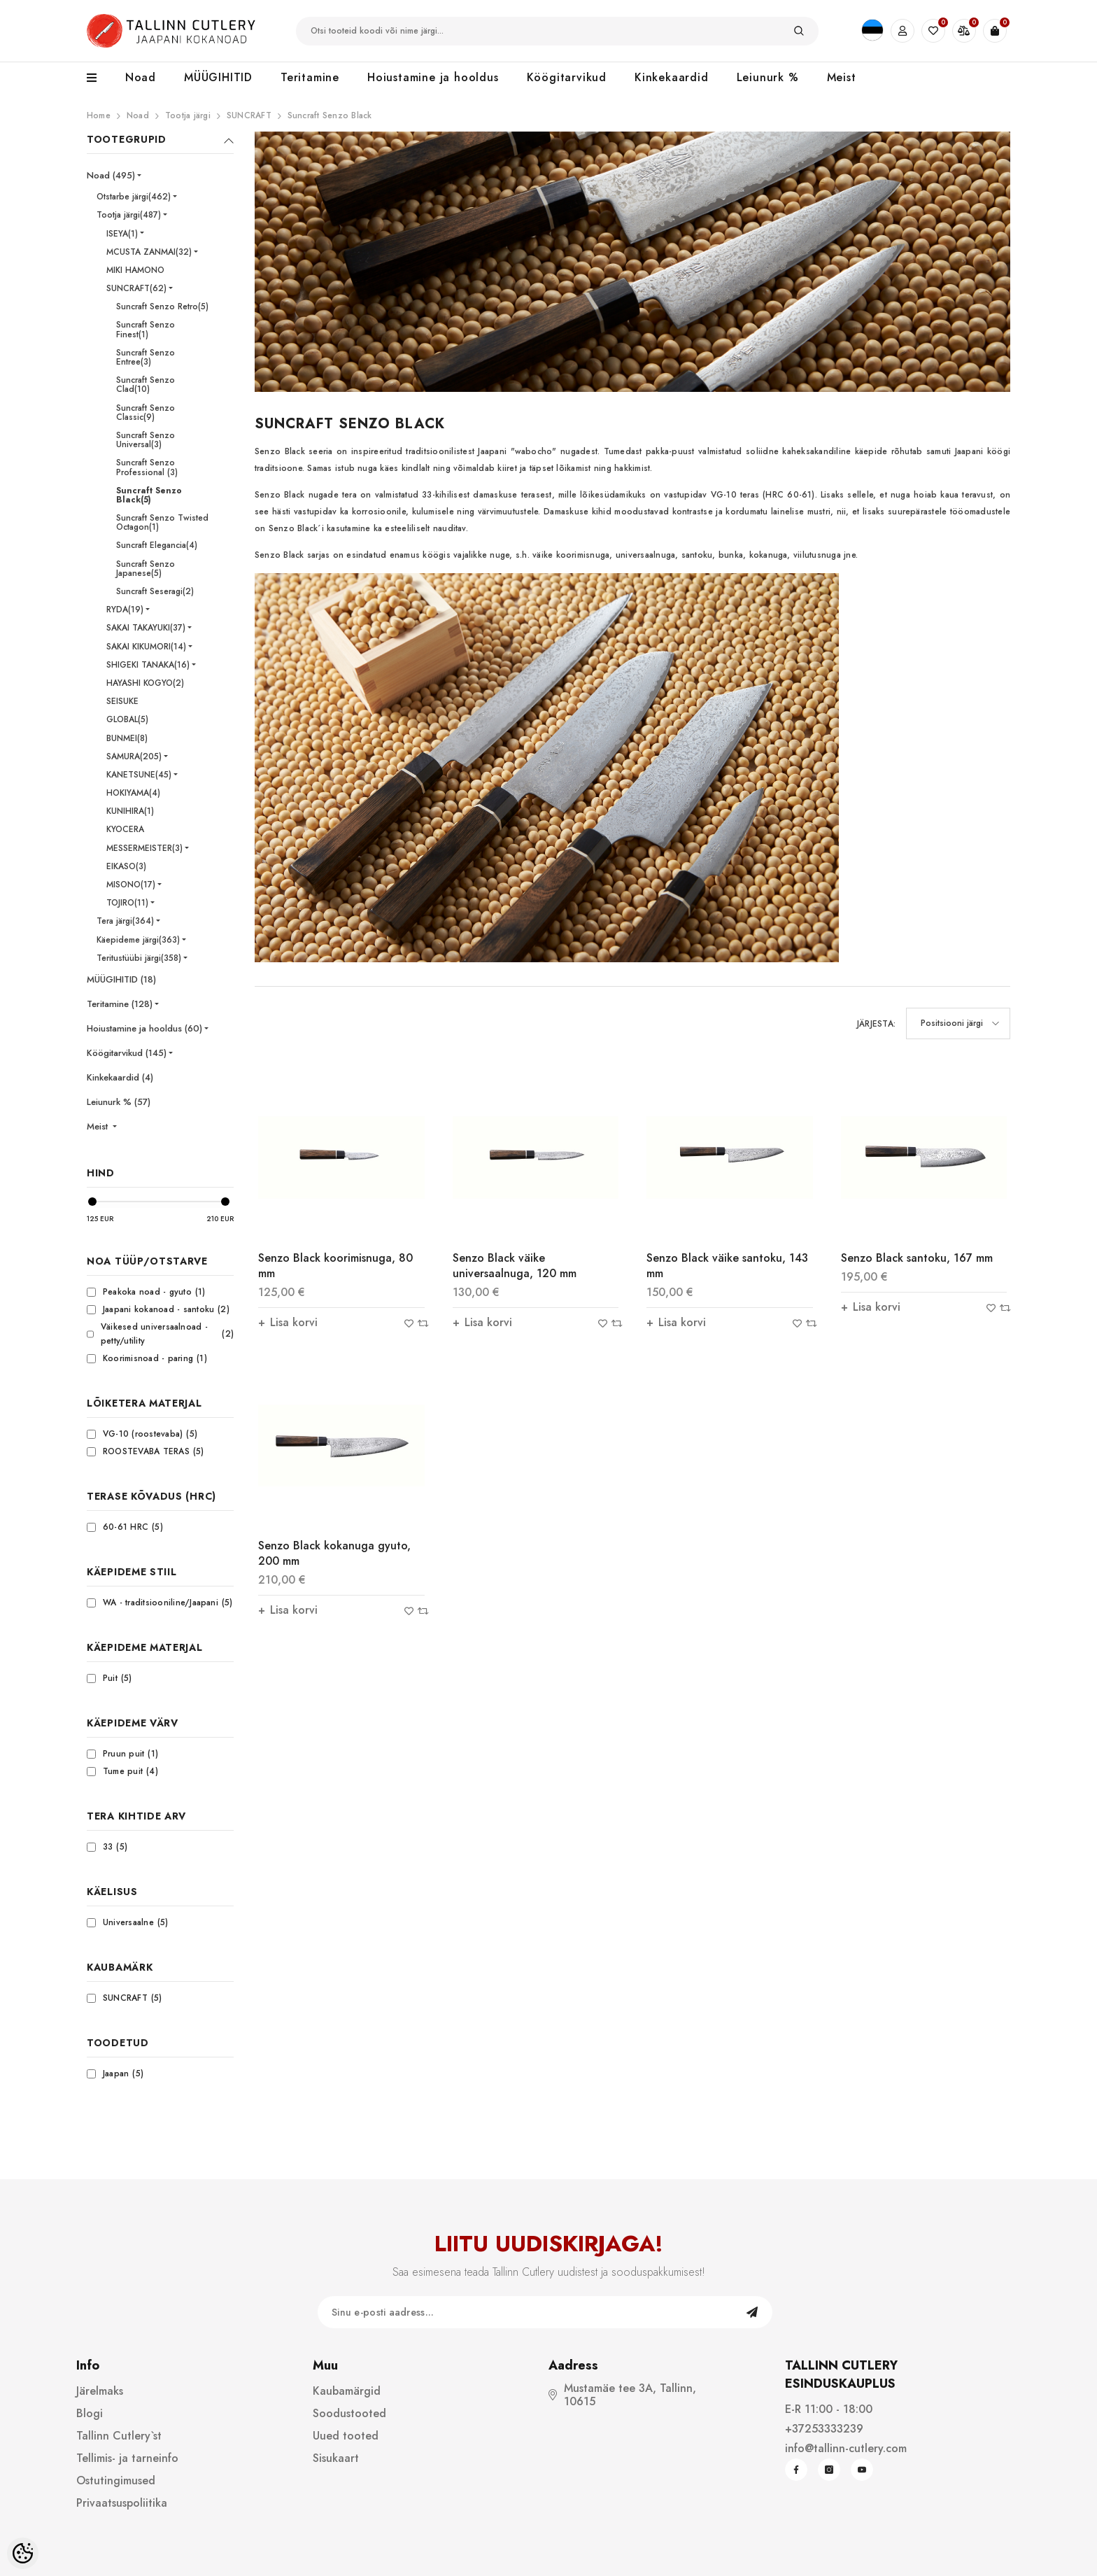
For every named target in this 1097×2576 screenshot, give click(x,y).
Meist (99, 1126)
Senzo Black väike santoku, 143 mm (727, 1265)
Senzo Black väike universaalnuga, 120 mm (514, 1265)
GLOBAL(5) (127, 719)
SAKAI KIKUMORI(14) (146, 646)
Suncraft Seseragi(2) (155, 591)
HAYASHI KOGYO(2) (145, 683)
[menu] (99, 78)
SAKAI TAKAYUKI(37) (145, 627)
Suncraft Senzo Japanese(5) (145, 568)
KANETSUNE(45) (138, 774)
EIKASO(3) (126, 866)
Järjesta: (876, 1024)
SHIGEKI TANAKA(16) (148, 665)
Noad (138, 115)
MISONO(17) (130, 884)
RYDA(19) (124, 609)
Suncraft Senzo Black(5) (149, 495)
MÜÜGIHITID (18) (121, 979)
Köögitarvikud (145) (127, 1053)
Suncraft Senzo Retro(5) (162, 306)
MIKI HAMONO (135, 270)
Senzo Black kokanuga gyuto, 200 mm (334, 1553)
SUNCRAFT (249, 115)
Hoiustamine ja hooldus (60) (144, 1028)
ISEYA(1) (122, 233)
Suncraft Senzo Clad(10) (145, 384)
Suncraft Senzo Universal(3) (145, 440)
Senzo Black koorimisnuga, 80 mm (335, 1265)
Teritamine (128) (120, 1004)
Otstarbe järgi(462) (134, 196)
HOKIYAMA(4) (133, 793)
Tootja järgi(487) (129, 215)
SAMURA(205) (134, 756)
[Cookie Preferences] (22, 2553)
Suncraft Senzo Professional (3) (147, 467)
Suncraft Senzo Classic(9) (145, 412)
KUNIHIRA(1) (130, 811)
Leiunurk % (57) (118, 1101)
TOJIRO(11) (127, 902)
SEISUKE (122, 701)
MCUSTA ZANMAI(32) (149, 252)
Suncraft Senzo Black (330, 115)
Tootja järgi (188, 115)
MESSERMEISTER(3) (144, 848)
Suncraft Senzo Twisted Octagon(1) (162, 522)
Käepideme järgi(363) (138, 940)
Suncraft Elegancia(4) (156, 545)
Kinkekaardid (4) (120, 1077)
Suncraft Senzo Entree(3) (145, 357)
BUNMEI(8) (127, 738)
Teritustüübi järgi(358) (139, 958)
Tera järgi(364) (125, 921)
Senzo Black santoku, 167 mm (917, 1258)
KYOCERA (125, 829)
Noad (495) (111, 175)
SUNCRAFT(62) (136, 288)
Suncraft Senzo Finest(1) (145, 329)
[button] (958, 1023)
